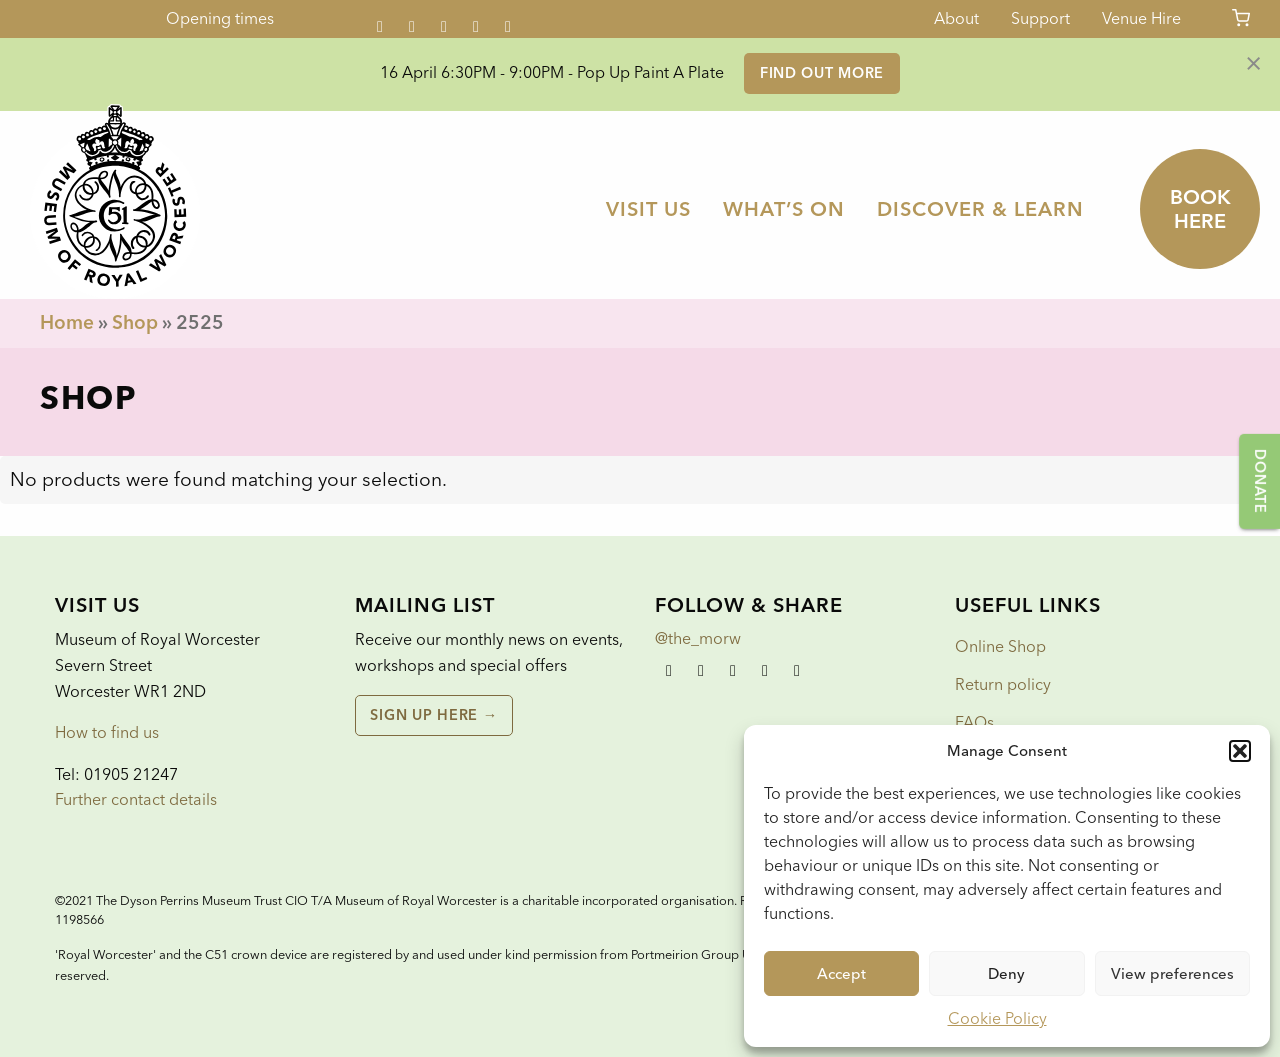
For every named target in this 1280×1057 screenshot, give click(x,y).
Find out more (822, 73)
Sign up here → (433, 715)
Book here (1200, 209)
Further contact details (136, 799)
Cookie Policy (997, 1018)
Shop (135, 322)
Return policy (1003, 684)
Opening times (220, 18)
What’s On (784, 209)
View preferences (1172, 974)
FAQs (974, 722)
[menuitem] (648, 209)
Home (67, 322)
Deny (1006, 974)
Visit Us (648, 209)
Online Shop (1000, 646)
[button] (1240, 751)
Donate (1260, 481)
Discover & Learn (980, 209)
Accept (841, 974)
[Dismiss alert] (1253, 62)
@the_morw (698, 638)
